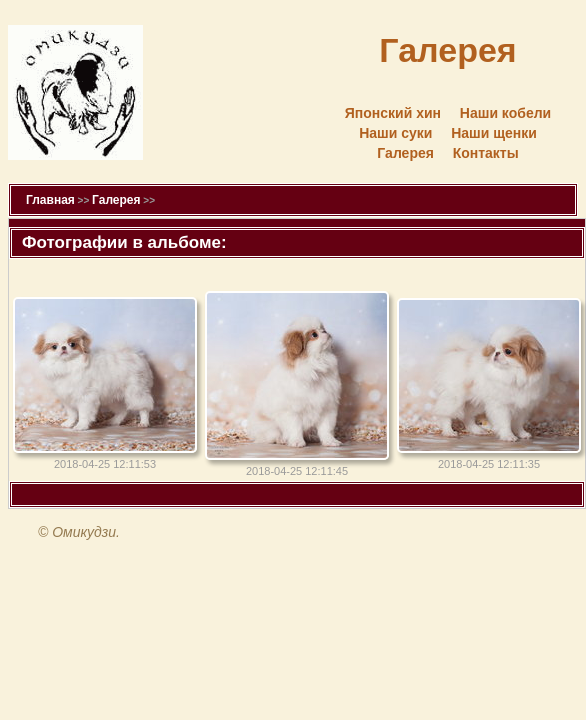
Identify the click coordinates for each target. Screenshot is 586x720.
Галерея (405, 153)
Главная (50, 200)
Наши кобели (505, 113)
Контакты (486, 153)
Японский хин (393, 113)
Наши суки (395, 133)
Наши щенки (494, 133)
